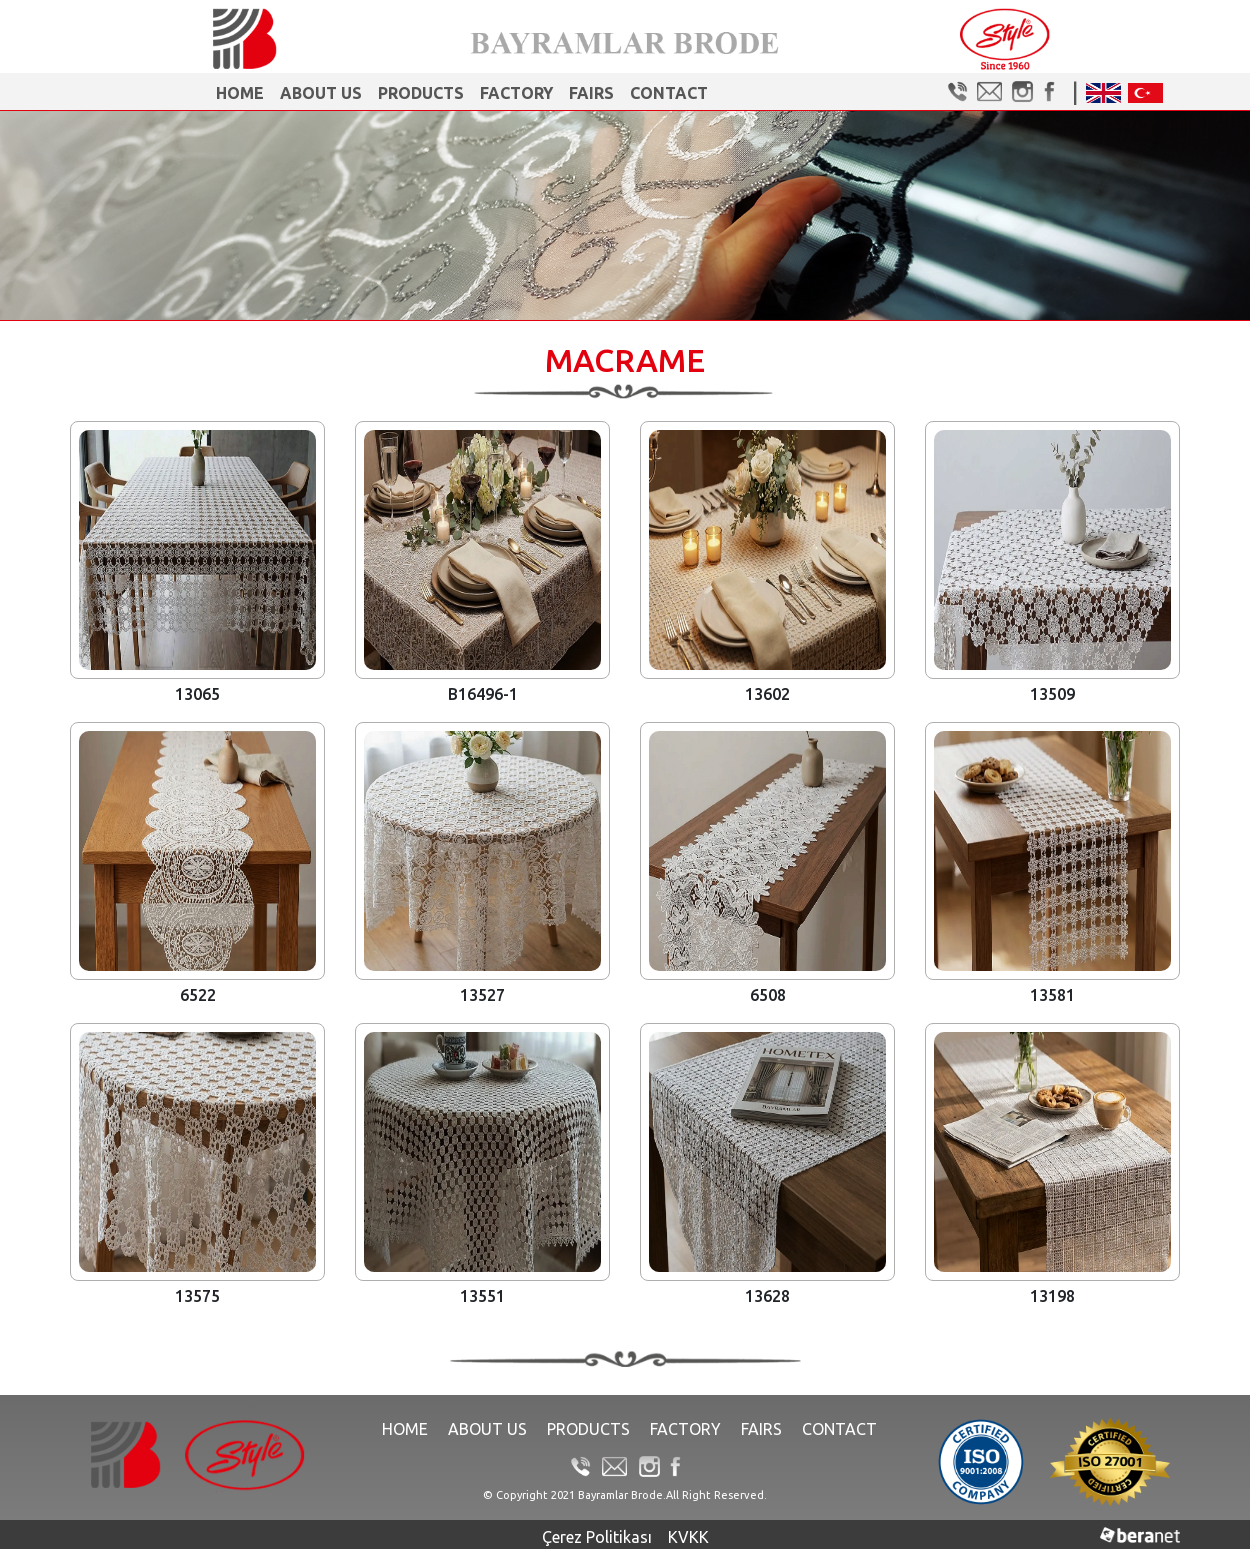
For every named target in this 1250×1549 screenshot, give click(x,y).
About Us (321, 93)
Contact (669, 93)
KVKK (688, 1537)
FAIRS (591, 93)
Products (421, 93)
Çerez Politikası (597, 1537)
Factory (516, 93)
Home (240, 93)
